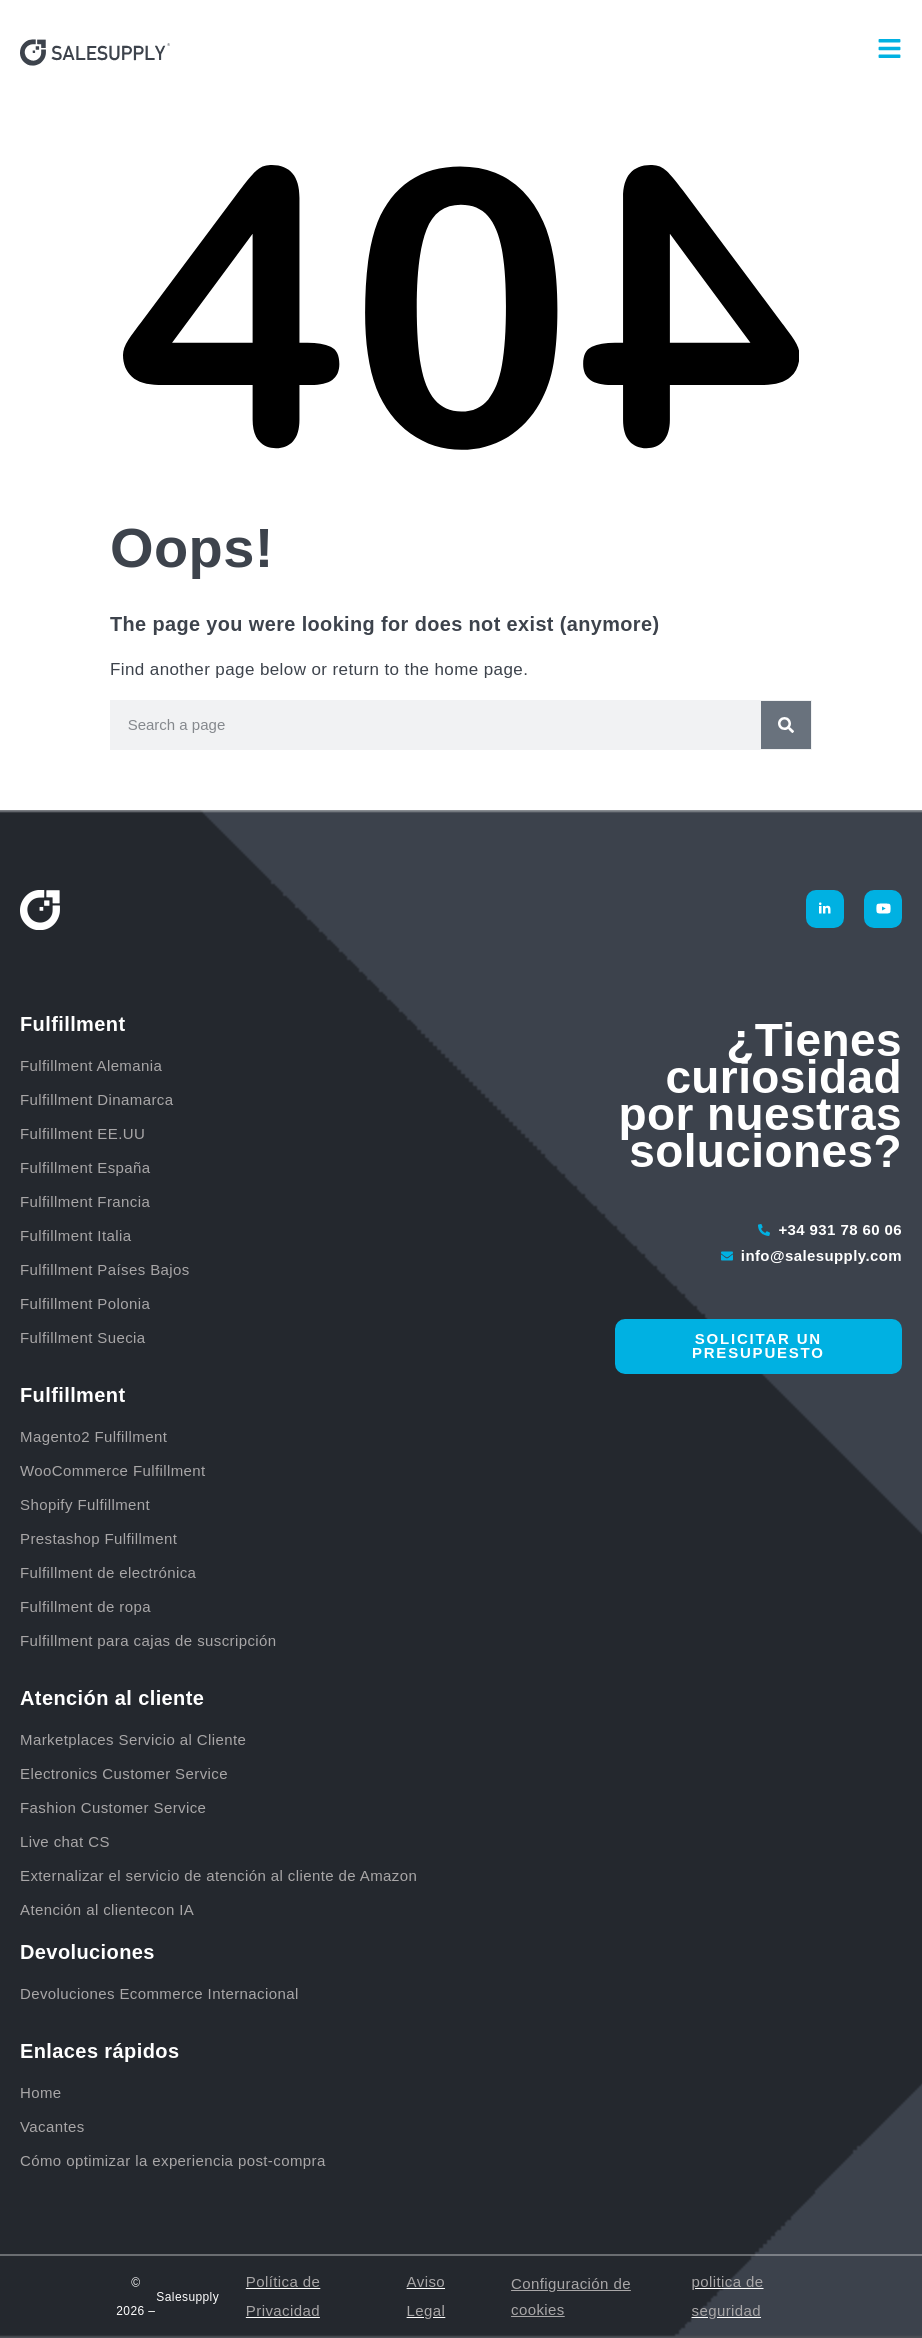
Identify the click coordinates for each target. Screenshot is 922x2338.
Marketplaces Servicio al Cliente (133, 1739)
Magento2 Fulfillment (93, 1436)
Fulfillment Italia (78, 1235)
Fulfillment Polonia (87, 1303)
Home (41, 2092)
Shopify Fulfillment (85, 1504)
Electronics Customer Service (124, 1773)
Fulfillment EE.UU (82, 1133)
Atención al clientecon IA (107, 1909)
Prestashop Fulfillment (98, 1538)
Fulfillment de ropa (85, 1606)
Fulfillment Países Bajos (107, 1269)
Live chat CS (65, 1841)
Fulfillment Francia (87, 1201)
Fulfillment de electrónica (108, 1572)
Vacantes (52, 2126)
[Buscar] (786, 725)
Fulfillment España (87, 1167)
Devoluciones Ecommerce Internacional (159, 1993)
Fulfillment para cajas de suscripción (148, 1640)
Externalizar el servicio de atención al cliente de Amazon (218, 1875)
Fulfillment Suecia (83, 1337)
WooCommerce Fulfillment (113, 1470)
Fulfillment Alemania (93, 1065)
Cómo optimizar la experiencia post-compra (173, 2160)
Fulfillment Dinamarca (99, 1099)
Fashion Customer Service (113, 1807)
